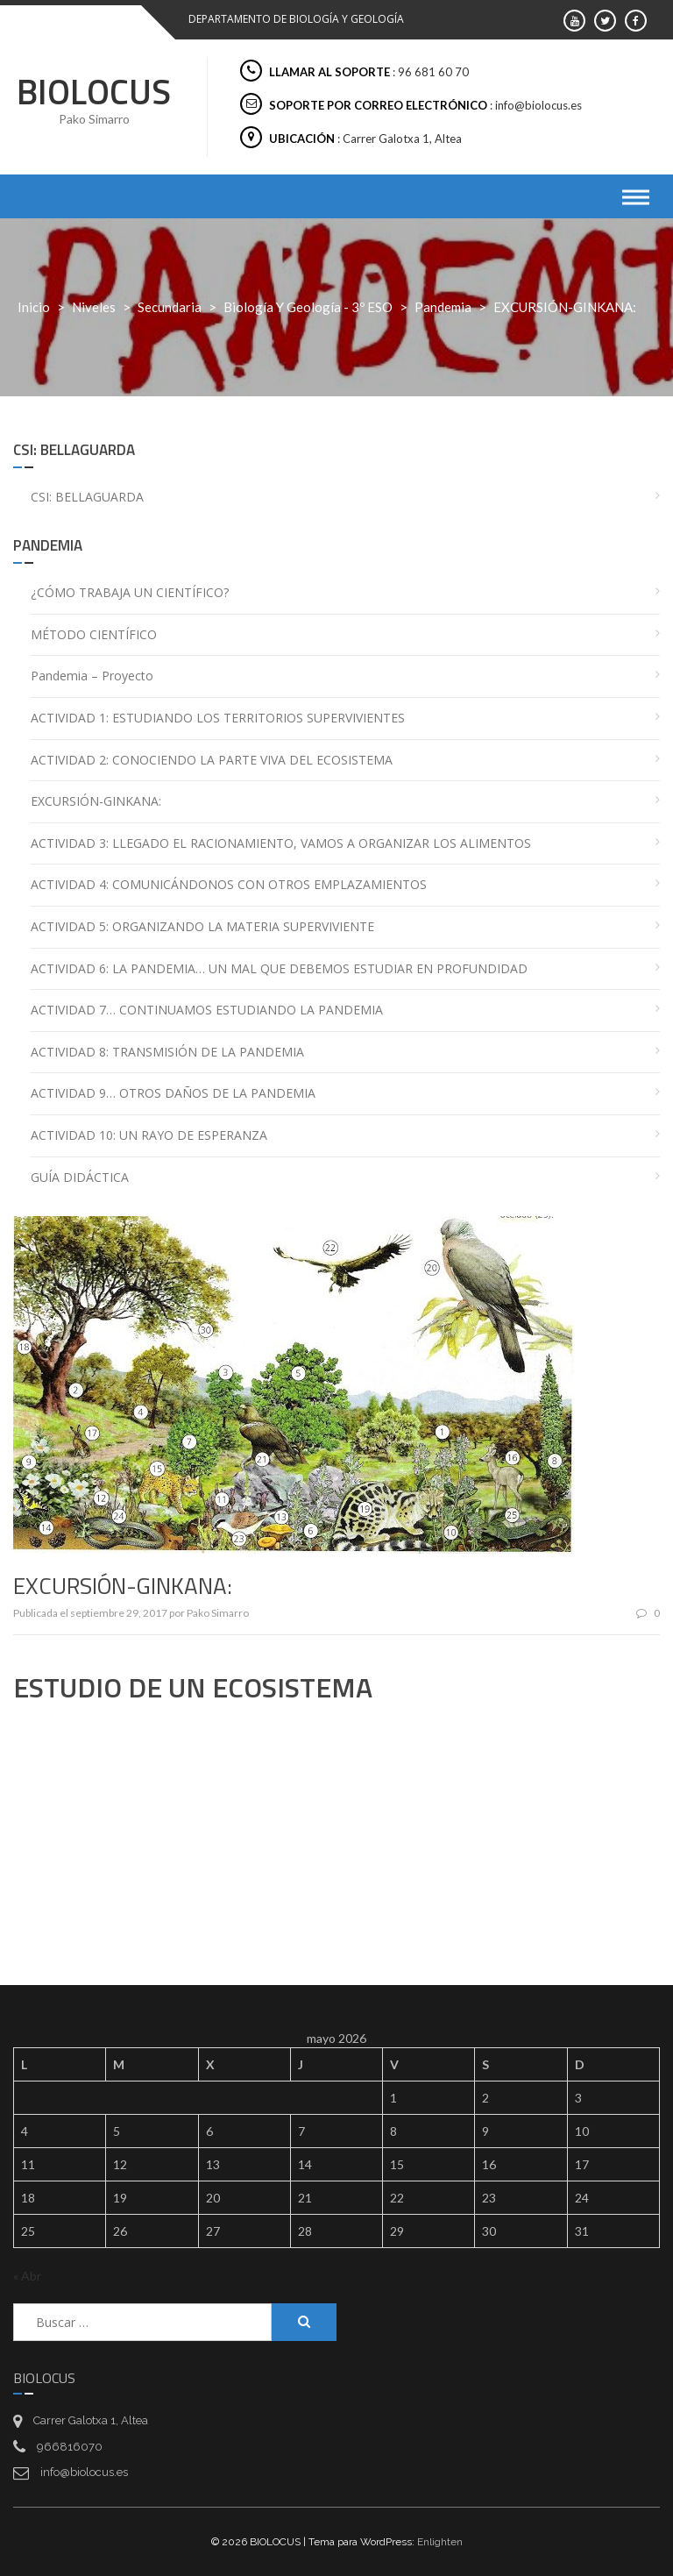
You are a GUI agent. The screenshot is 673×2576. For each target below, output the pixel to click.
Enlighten (440, 2542)
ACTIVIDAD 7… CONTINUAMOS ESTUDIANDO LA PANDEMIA (207, 1009)
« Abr (27, 2275)
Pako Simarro (218, 1612)
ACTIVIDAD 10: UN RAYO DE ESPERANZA (149, 1135)
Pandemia (442, 307)
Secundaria (170, 307)
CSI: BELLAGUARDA (87, 496)
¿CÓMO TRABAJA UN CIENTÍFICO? (130, 592)
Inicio (34, 307)
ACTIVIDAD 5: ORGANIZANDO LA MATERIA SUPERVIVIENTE (202, 926)
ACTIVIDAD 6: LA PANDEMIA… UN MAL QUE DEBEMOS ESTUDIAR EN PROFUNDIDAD (279, 968)
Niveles (94, 307)
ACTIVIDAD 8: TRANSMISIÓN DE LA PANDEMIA (167, 1051)
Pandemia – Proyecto (92, 675)
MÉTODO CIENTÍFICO (94, 634)
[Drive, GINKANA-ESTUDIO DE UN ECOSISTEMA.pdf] (336, 1834)
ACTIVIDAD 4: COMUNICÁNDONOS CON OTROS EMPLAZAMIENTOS (229, 884)
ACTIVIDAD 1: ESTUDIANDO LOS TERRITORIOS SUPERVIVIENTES (218, 717)
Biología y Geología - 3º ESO (308, 307)
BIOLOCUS (94, 91)
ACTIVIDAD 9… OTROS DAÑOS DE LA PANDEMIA (173, 1093)
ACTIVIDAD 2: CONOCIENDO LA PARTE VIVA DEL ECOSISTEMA (212, 759)
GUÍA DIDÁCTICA (80, 1177)
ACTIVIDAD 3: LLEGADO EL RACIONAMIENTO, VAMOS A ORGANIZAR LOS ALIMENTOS (281, 843)
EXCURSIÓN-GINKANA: (96, 801)
